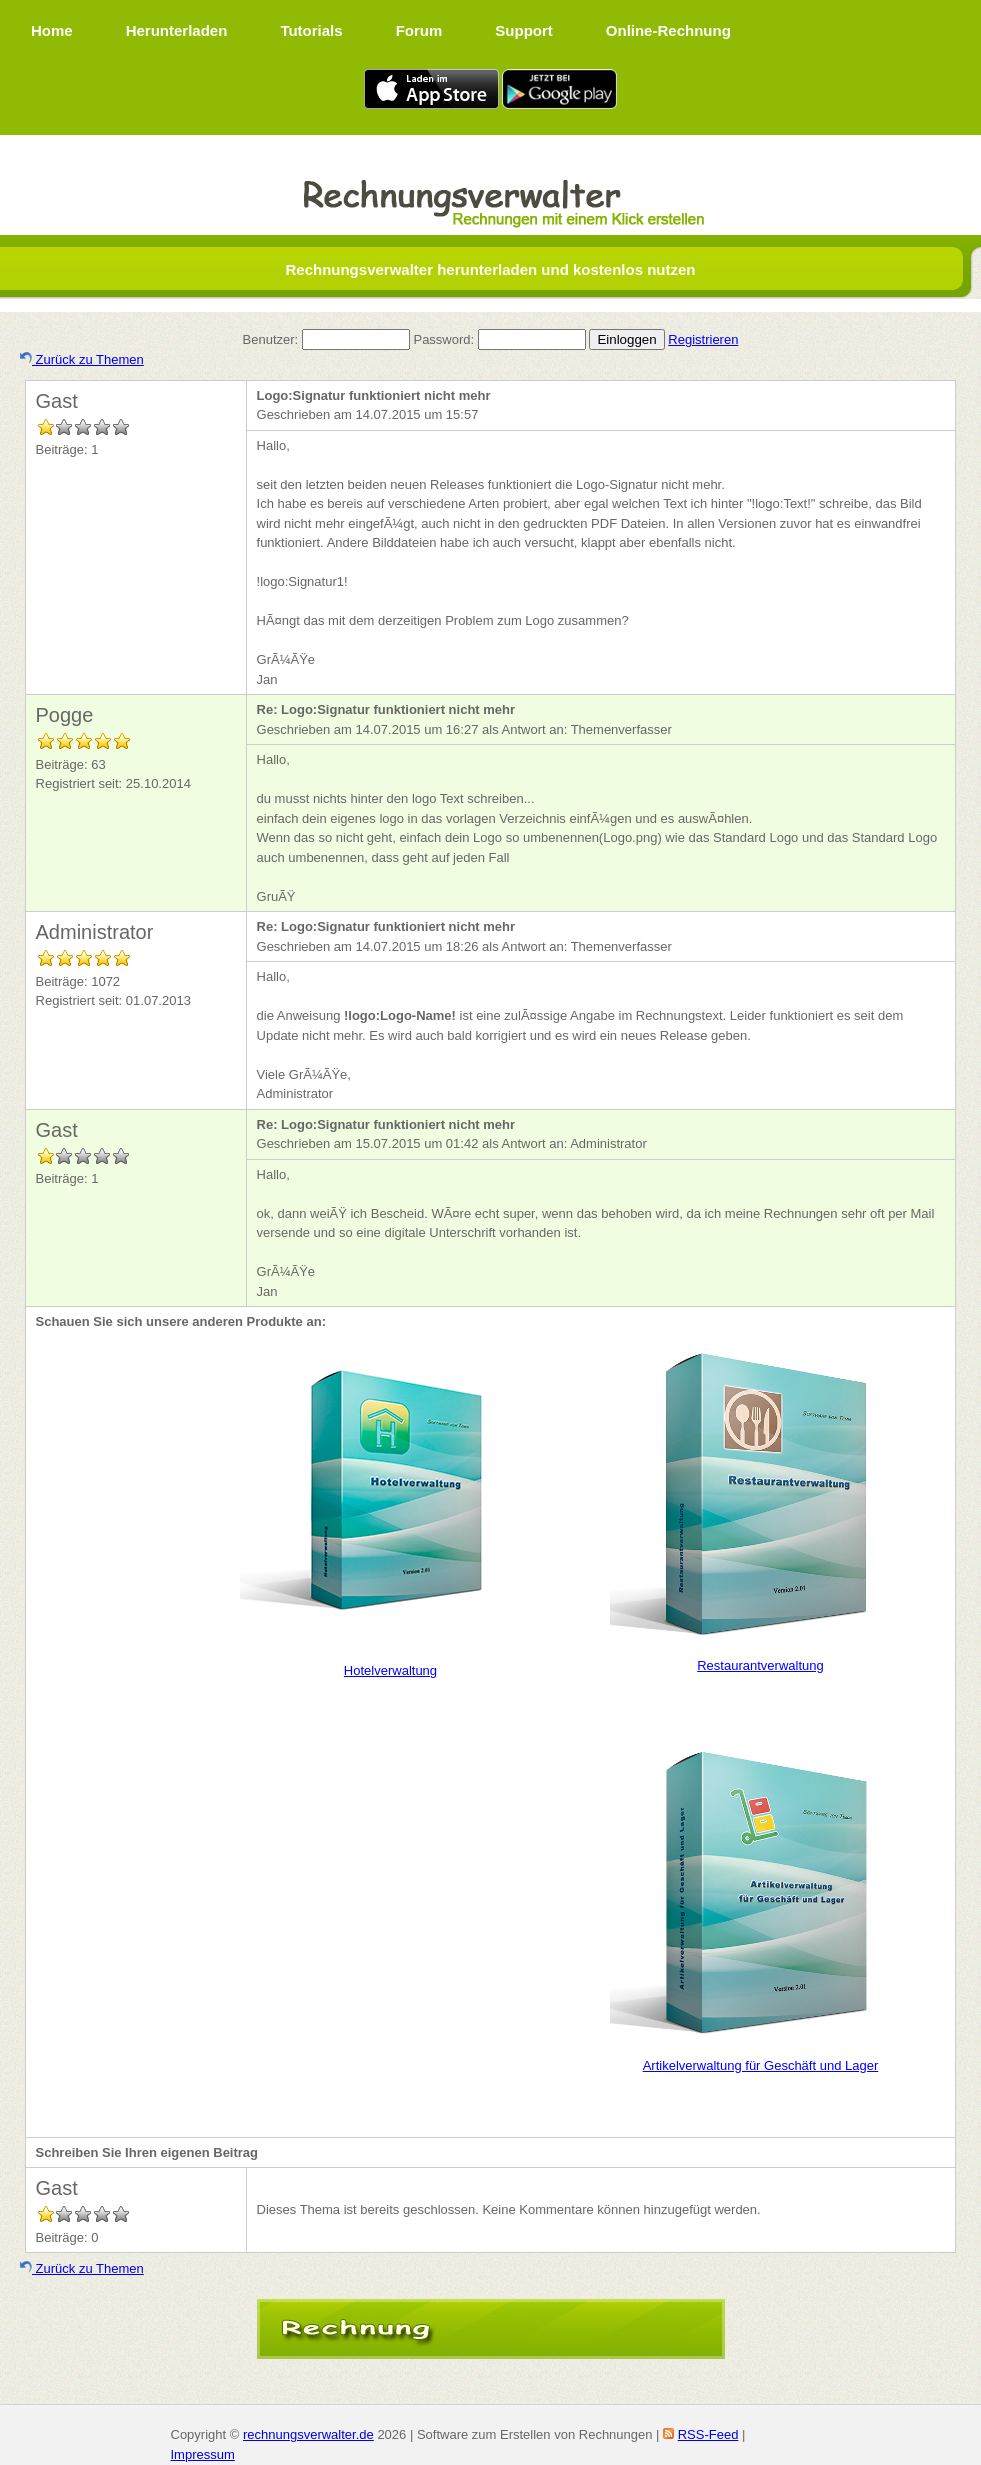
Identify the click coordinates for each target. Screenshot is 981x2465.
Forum (419, 30)
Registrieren (703, 339)
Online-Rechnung (668, 30)
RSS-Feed (708, 2434)
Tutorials (311, 30)
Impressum (203, 2454)
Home (52, 30)
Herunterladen (177, 30)
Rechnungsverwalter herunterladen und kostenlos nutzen (490, 269)
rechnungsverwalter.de (308, 2434)
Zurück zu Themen (82, 359)
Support (524, 30)
